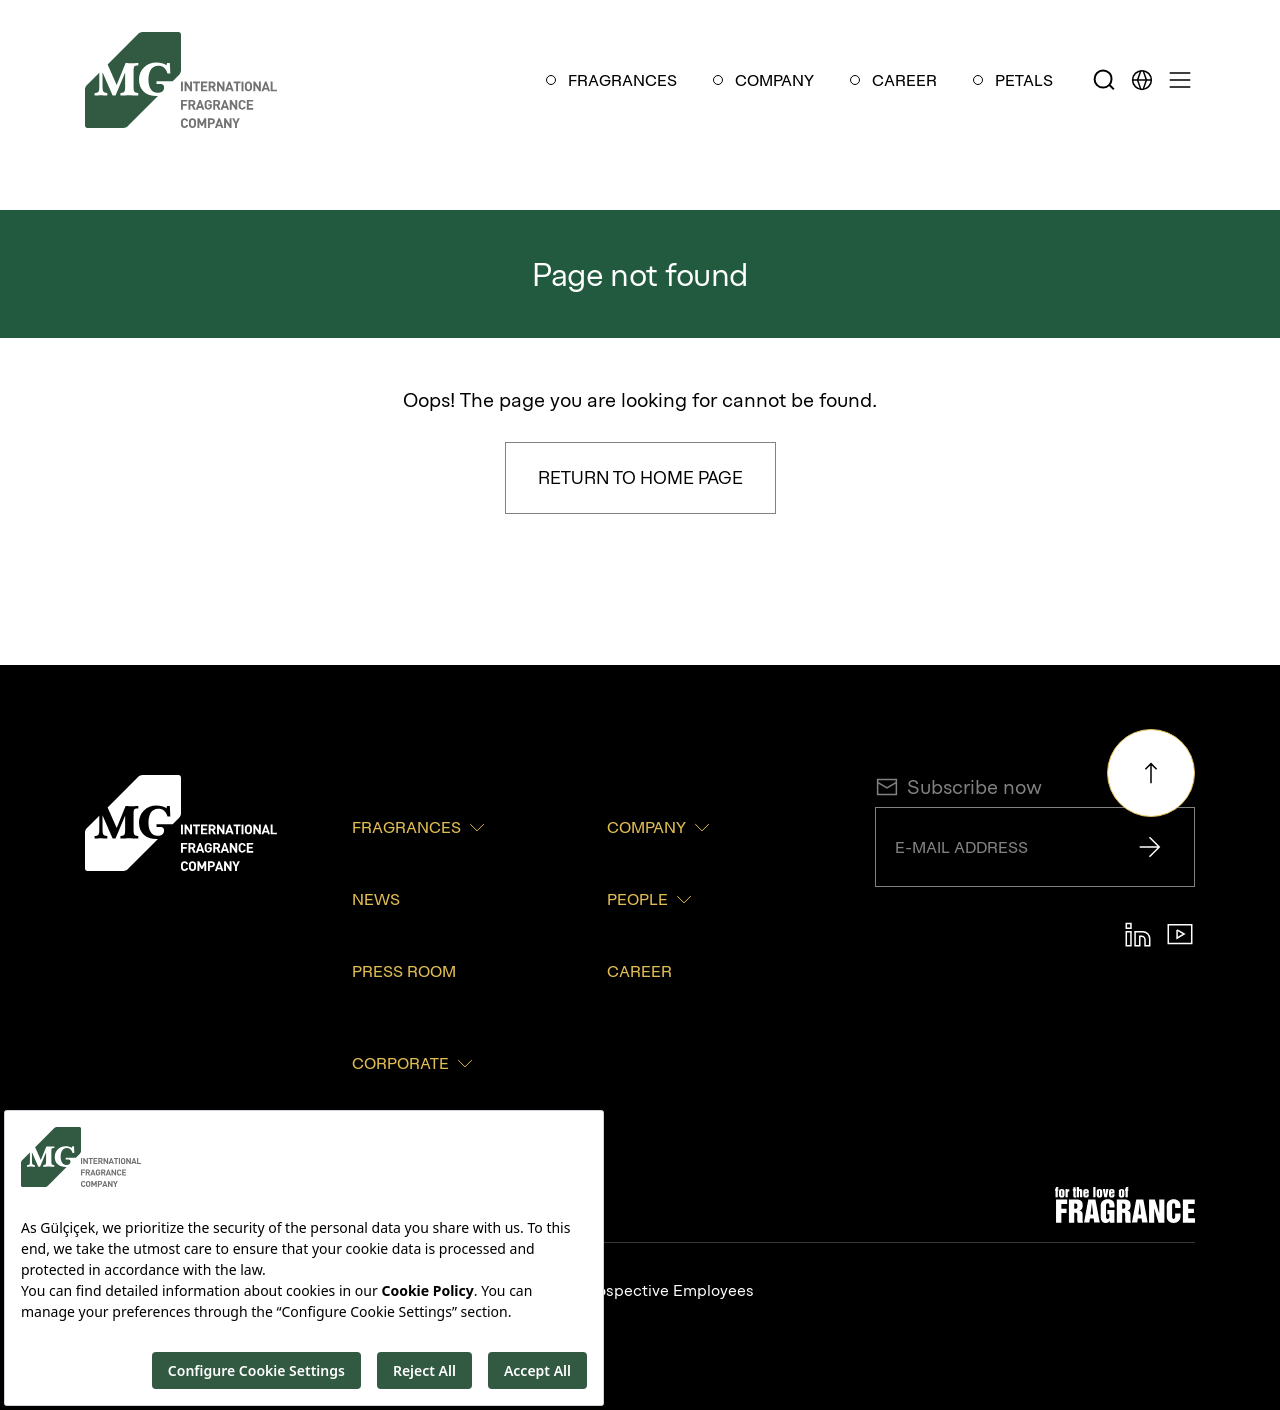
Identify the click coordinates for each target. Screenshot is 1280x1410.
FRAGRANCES (622, 80)
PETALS (1024, 80)
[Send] (1150, 847)
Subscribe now (958, 787)
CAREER (904, 80)
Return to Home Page (640, 477)
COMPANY (774, 80)
